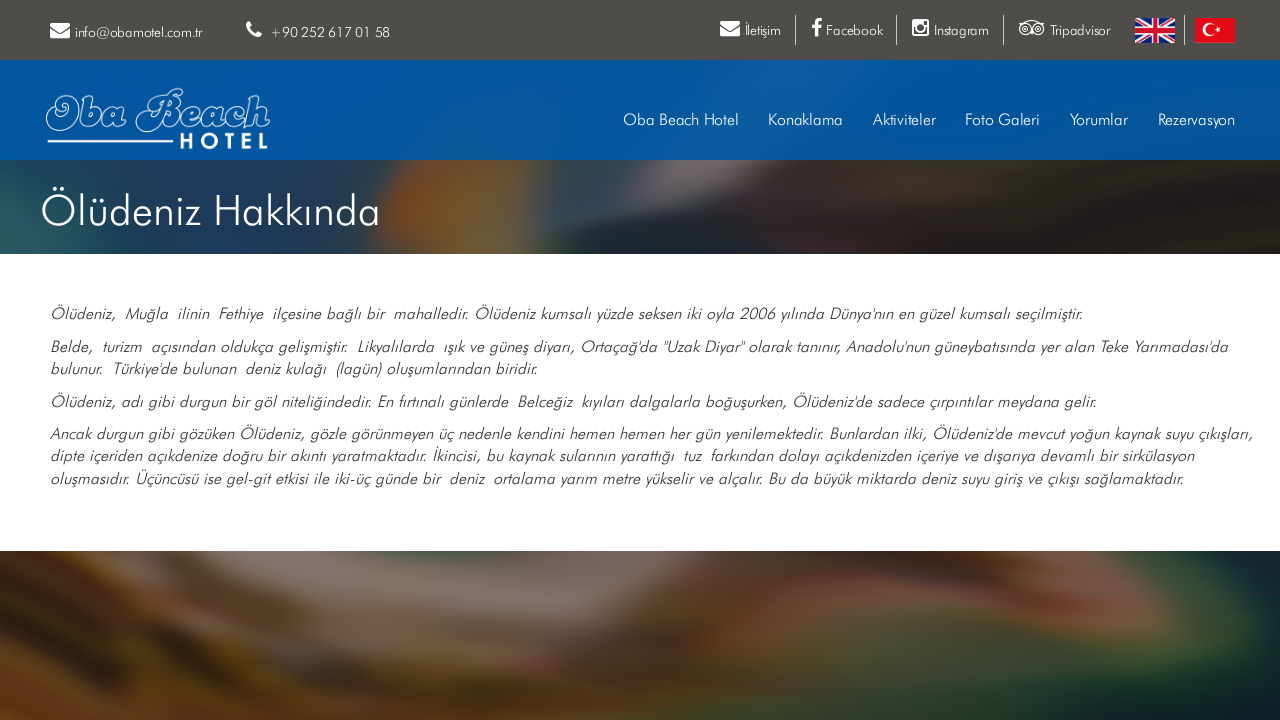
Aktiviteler (904, 121)
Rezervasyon (1196, 121)
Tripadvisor (1064, 28)
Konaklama (805, 121)
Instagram (950, 28)
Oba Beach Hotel (680, 121)
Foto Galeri (1002, 121)
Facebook (847, 28)
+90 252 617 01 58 (318, 30)
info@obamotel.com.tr (126, 30)
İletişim (750, 28)
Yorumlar (1099, 121)
